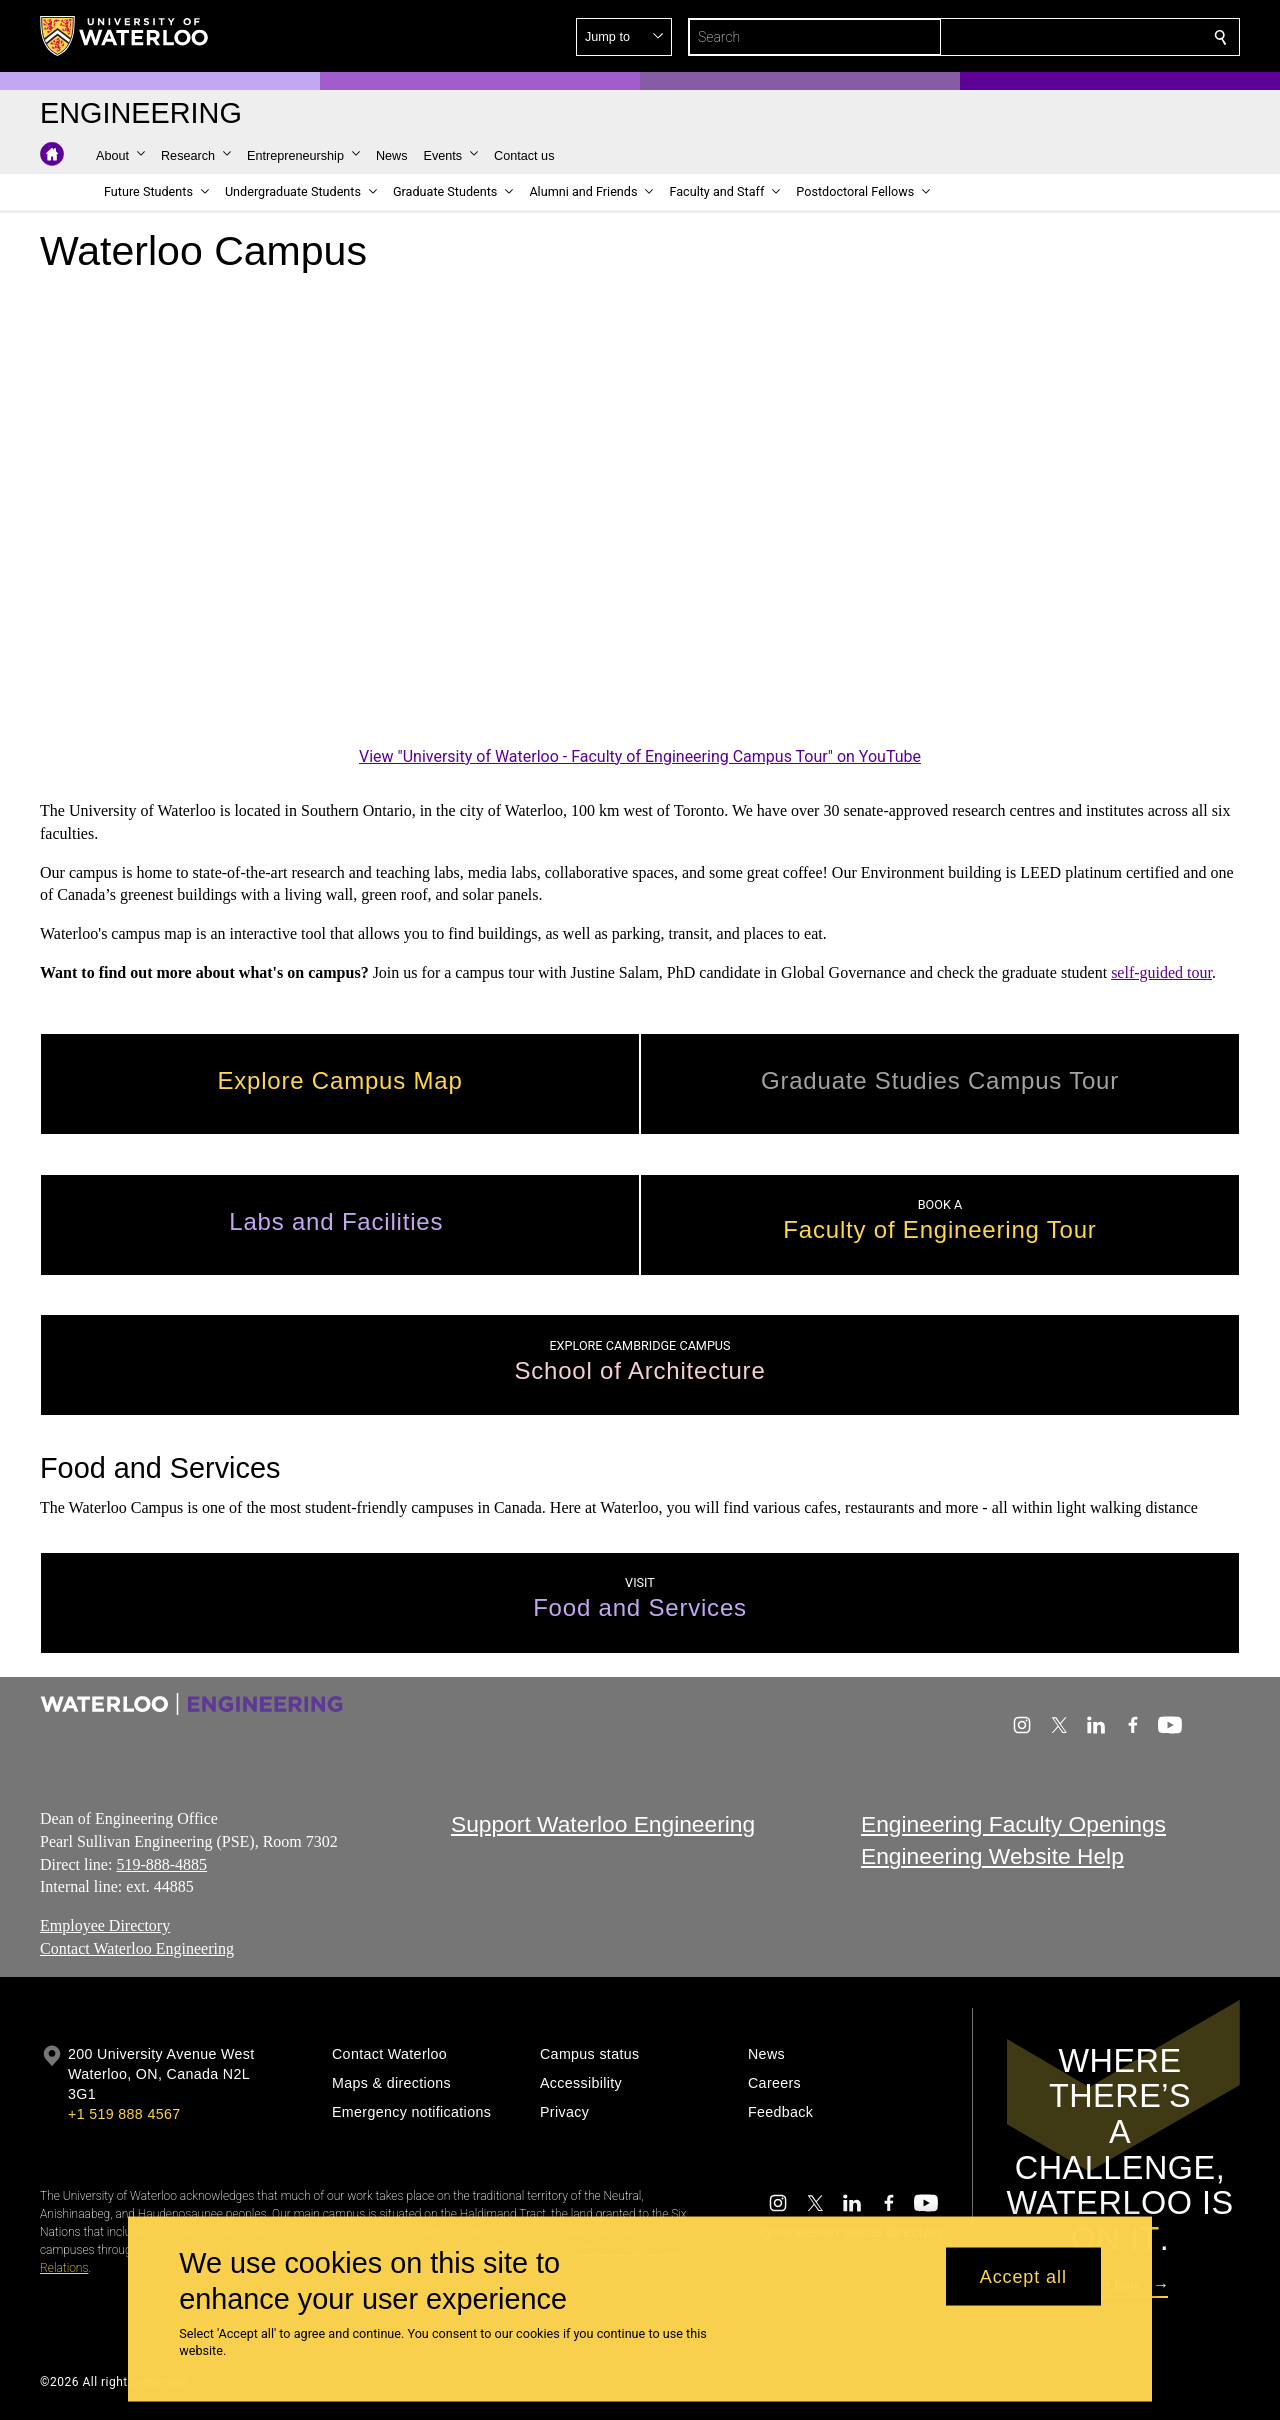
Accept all (1023, 2276)
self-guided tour (1161, 972)
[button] (1076, 37)
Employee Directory (105, 1925)
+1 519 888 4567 (124, 2114)
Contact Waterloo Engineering (137, 1948)
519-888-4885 (161, 1863)
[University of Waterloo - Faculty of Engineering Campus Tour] (640, 532)
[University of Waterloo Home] (125, 36)
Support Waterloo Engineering (603, 1824)
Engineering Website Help (992, 1856)
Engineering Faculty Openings (1013, 1824)
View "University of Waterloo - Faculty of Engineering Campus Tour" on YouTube (640, 755)
